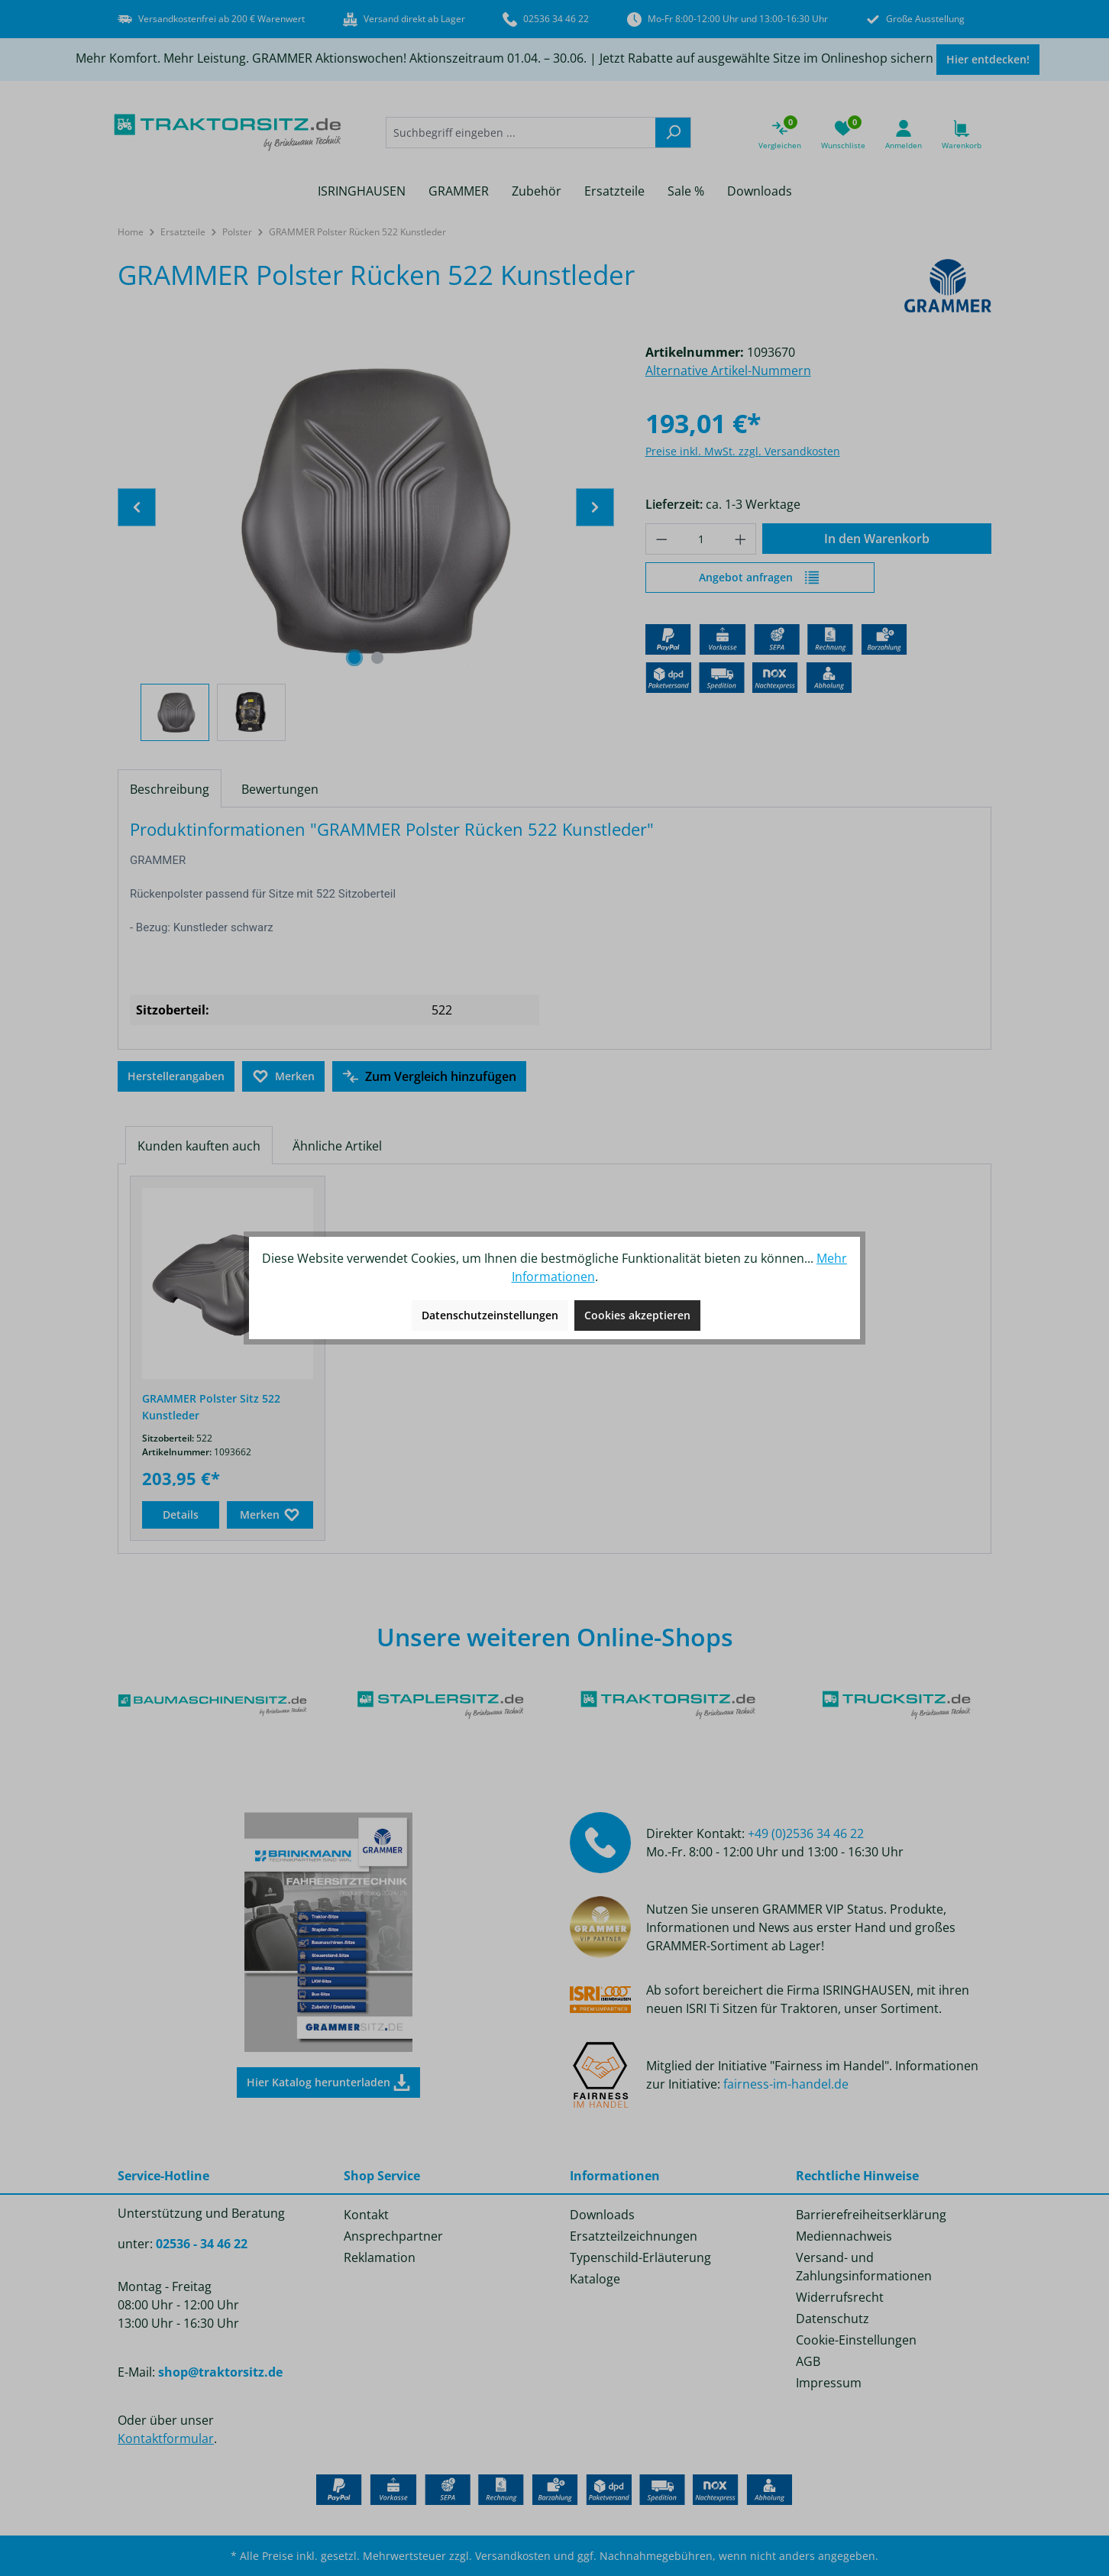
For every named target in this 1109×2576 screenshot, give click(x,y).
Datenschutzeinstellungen (490, 1315)
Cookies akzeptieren (637, 1315)
